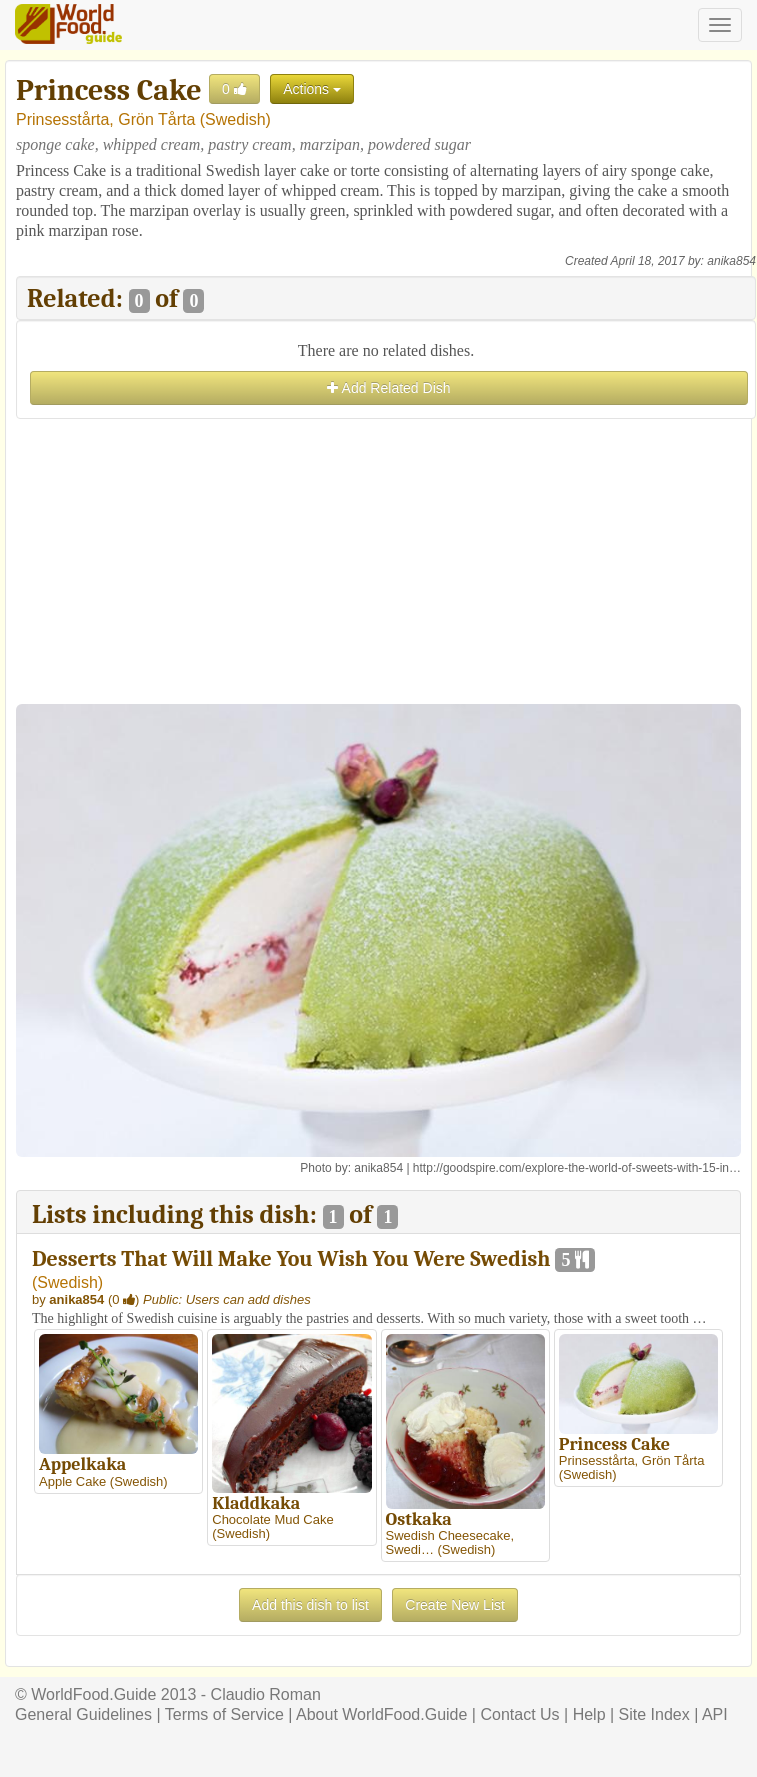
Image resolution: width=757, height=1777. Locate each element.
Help (589, 1714)
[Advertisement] (386, 564)
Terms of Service (224, 1714)
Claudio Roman (266, 1694)
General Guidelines (83, 1714)
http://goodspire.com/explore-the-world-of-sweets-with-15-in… (577, 1168)
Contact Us (519, 1714)
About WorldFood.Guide (381, 1714)
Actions (312, 89)
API (715, 1714)
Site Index (654, 1714)
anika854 (731, 261)
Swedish (235, 119)
